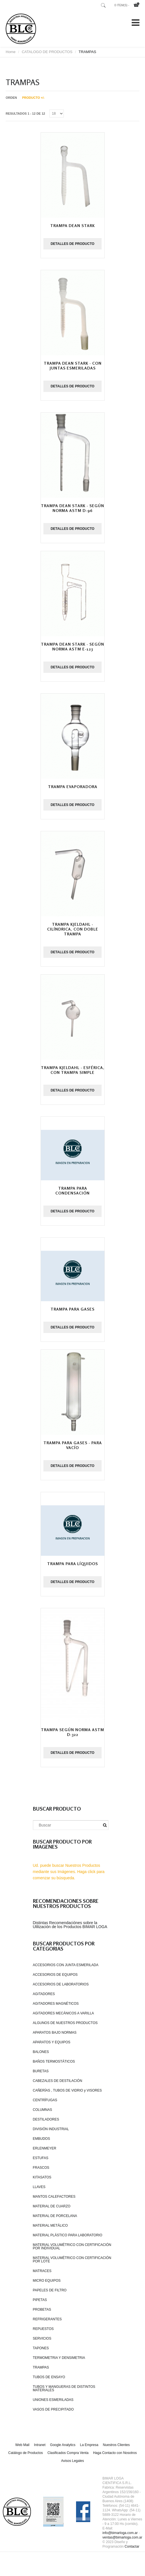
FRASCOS (41, 2168)
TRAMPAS (41, 2367)
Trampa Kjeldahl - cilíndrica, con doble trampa (72, 929)
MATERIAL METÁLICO (50, 2226)
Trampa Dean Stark (72, 225)
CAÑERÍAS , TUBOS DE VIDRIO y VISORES (67, 2090)
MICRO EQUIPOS (47, 2281)
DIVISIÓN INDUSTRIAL (51, 2129)
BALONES (41, 2052)
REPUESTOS (43, 2329)
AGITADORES (44, 1994)
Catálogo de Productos (25, 2453)
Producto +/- (33, 97)
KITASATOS (42, 2177)
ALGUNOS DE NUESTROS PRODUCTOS (65, 2023)
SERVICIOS (42, 2338)
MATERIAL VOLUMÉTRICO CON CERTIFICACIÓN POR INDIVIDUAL (72, 2246)
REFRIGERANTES (47, 2319)
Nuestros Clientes (116, 2445)
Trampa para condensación (72, 1190)
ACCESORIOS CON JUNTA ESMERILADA (65, 1965)
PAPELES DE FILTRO (50, 2290)
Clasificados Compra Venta (68, 2453)
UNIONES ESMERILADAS (53, 2400)
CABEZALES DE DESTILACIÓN (57, 2081)
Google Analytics (62, 2445)
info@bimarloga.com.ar (120, 2533)
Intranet (40, 2445)
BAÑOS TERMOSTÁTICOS (54, 2061)
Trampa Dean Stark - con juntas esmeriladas (73, 365)
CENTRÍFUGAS (45, 2100)
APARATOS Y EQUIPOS (51, 2042)
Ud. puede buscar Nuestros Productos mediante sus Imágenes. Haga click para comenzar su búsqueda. (69, 1871)
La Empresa (89, 2445)
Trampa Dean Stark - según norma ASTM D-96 (72, 508)
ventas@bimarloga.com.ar (122, 2537)
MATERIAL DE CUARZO (52, 2206)
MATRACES (42, 2271)
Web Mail (22, 2445)
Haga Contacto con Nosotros (115, 2453)
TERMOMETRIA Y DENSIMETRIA (59, 2358)
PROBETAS (42, 2310)
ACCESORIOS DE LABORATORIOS (61, 1984)
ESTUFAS (41, 2158)
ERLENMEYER (44, 2148)
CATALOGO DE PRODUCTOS (47, 52)
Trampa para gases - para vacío (72, 1445)
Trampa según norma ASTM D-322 (72, 1732)
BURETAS (41, 2071)
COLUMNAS (42, 2110)
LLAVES (39, 2187)
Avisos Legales (72, 2461)
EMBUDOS (41, 2139)
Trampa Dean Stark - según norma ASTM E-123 (72, 646)
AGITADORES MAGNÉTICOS (56, 2004)
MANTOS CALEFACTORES (54, 2197)
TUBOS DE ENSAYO (49, 2377)
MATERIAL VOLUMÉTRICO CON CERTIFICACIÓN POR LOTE (72, 2259)
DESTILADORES (46, 2119)
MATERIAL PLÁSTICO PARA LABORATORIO (67, 2235)
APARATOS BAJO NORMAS (55, 2033)
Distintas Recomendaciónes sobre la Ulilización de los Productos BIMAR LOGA (70, 1924)
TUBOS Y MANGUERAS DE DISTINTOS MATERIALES (64, 2388)
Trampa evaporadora (72, 786)
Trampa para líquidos (72, 1563)
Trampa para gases (72, 1309)
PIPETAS (40, 2300)
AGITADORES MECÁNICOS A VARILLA (63, 2013)
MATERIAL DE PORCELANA (55, 2216)
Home (11, 52)
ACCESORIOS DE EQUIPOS (55, 1975)
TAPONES (41, 2348)
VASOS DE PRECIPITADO (53, 2409)
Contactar (132, 2546)
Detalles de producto (72, 244)
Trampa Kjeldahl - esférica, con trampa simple (72, 1070)
